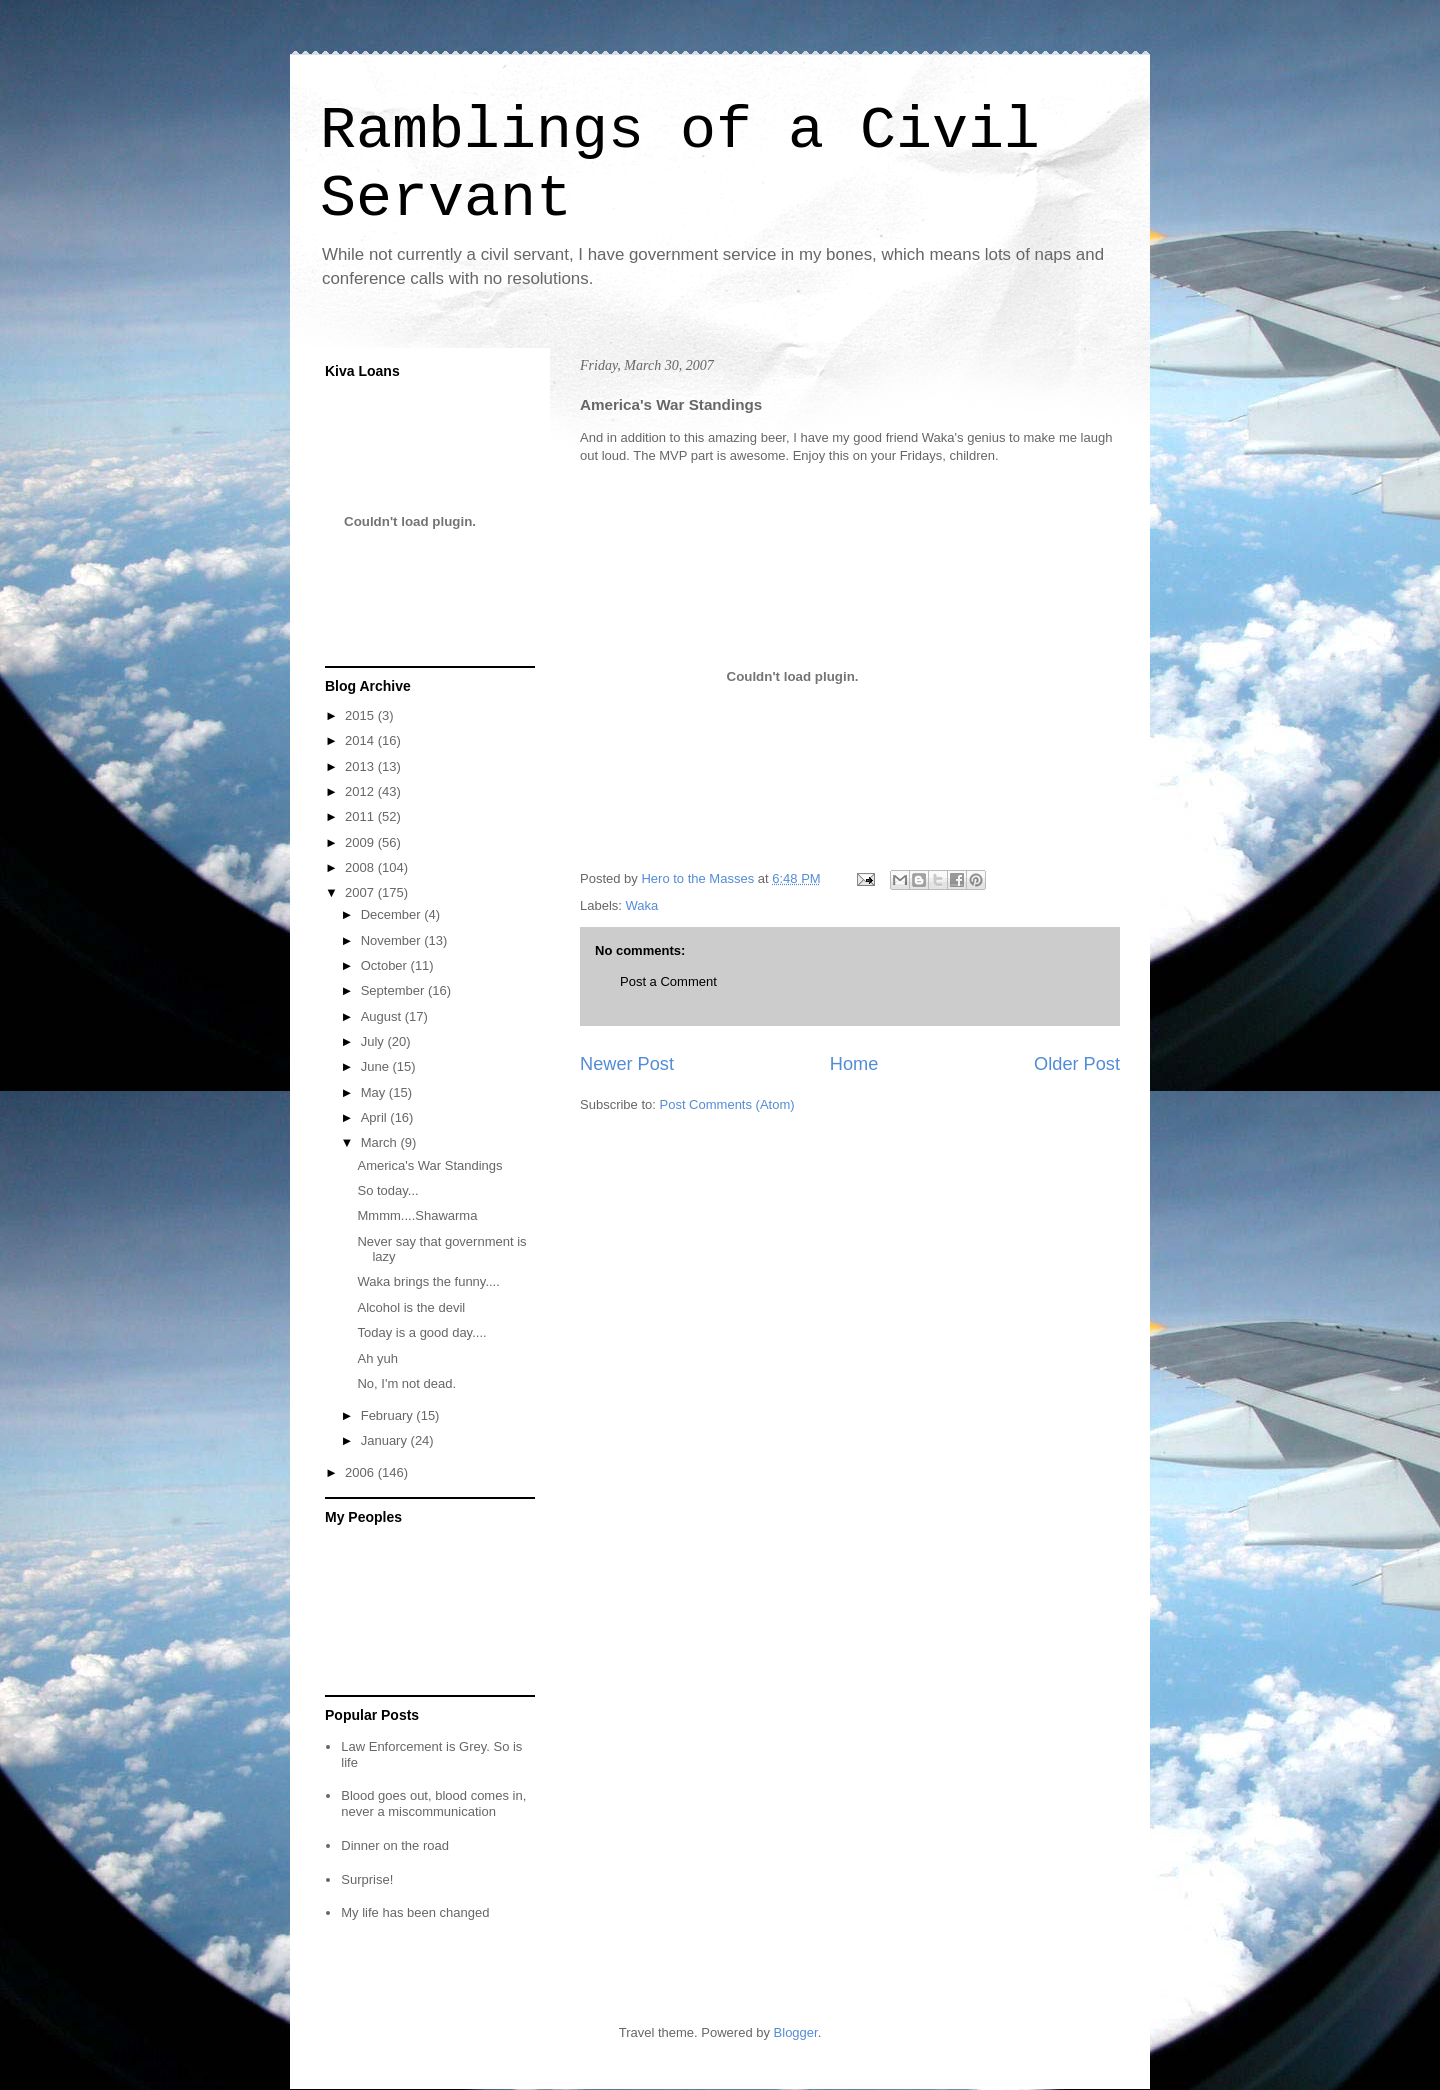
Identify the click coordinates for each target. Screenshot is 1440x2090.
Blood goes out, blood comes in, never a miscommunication (433, 1803)
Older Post (1077, 1064)
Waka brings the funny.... (428, 1281)
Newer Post (627, 1064)
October (386, 965)
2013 (361, 766)
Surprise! (367, 1879)
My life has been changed (415, 1912)
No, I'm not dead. (406, 1383)
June (377, 1066)
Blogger (796, 2032)
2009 (361, 842)
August (383, 1016)
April (376, 1117)
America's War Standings (429, 1165)
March (381, 1142)
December (393, 914)
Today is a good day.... (421, 1332)
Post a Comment (668, 981)
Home (854, 1064)
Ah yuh (377, 1358)
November (393, 940)
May (375, 1092)
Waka (642, 905)
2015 (361, 715)
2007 (361, 892)
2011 (361, 816)
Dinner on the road (395, 1845)
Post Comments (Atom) (727, 1104)
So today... (387, 1190)
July (374, 1041)
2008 (361, 867)
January (386, 1440)
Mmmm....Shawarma (417, 1215)
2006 (361, 1472)
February (389, 1415)
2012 (361, 791)
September (394, 990)
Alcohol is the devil (411, 1307)
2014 (361, 740)
